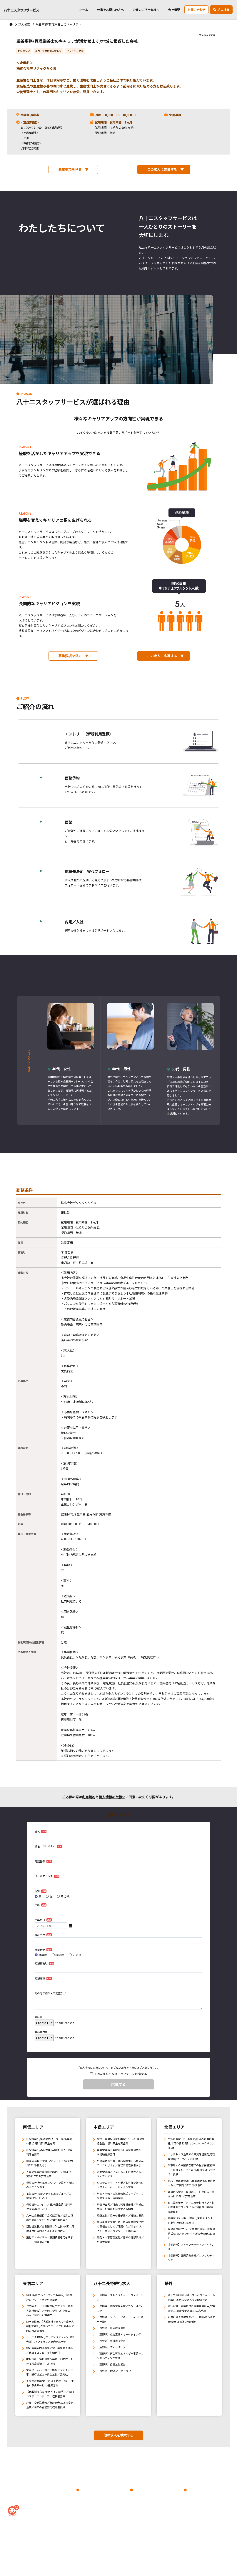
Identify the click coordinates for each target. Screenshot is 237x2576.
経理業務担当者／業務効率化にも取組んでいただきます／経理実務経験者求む (120, 2163)
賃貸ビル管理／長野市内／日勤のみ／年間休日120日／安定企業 (191, 2194)
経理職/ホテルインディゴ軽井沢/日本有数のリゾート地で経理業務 (49, 2297)
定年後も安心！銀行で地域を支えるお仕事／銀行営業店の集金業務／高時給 (49, 2372)
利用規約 (88, 1796)
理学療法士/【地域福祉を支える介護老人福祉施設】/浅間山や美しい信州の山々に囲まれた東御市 (50, 2326)
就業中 (41, 1955)
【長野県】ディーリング (111, 2347)
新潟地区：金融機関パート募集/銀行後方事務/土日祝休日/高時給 (191, 2319)
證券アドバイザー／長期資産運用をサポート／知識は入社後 (49, 2239)
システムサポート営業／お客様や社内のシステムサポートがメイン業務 (120, 2185)
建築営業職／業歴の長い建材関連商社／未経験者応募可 (120, 2152)
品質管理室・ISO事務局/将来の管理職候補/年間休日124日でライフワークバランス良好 (191, 2143)
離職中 (58, 1955)
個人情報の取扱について (94, 2067)
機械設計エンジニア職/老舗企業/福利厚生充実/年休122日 (49, 2207)
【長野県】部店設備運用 (111, 2328)
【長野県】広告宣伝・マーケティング (119, 2334)
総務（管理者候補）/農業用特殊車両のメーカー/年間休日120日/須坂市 (191, 2183)
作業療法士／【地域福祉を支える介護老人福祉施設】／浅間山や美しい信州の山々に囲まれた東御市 (49, 2310)
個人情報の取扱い (112, 1796)
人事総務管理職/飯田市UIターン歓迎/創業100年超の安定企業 (49, 2174)
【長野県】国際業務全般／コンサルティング (191, 2258)
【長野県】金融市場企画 (111, 2341)
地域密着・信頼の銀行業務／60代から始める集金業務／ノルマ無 (49, 2361)
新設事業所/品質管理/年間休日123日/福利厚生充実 (49, 2152)
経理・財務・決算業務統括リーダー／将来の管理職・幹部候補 (120, 2196)
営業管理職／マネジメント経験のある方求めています (120, 2174)
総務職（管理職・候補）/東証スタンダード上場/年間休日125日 (191, 2220)
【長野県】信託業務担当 (111, 2364)
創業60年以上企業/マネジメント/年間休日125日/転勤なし (49, 2163)
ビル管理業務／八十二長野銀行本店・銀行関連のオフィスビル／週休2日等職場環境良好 (191, 2207)
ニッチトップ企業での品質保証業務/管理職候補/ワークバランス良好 (191, 2156)
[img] (214, 9)
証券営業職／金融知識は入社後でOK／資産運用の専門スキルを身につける (50, 2228)
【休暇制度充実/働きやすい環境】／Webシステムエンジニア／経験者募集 (50, 2394)
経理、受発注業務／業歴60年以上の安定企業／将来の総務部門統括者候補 (49, 2405)
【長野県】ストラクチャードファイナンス (191, 2247)
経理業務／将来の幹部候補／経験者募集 (120, 2215)
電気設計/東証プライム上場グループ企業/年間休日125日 (48, 2196)
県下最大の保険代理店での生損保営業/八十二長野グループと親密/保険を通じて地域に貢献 (191, 2169)
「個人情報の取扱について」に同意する (118, 2074)
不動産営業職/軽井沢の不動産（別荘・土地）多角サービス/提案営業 (50, 2383)
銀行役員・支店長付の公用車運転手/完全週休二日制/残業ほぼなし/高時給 (191, 2308)
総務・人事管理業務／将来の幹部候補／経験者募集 (120, 2239)
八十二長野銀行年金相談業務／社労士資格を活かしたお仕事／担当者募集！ (49, 2218)
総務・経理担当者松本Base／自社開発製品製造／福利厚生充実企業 (121, 2141)
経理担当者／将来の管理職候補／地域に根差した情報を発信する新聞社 (120, 2207)
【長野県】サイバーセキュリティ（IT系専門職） (120, 2319)
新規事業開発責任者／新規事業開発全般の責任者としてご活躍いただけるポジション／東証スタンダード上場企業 (120, 2226)
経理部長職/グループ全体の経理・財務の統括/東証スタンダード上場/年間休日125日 (192, 2233)
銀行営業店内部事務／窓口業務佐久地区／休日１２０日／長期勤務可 (49, 2350)
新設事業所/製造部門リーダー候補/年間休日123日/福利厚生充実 (49, 2141)
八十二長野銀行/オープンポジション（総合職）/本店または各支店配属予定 (50, 2339)
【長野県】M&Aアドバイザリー (115, 2371)
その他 (63, 1896)
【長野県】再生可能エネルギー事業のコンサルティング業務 (120, 2356)
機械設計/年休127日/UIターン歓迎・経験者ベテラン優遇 (50, 2185)
